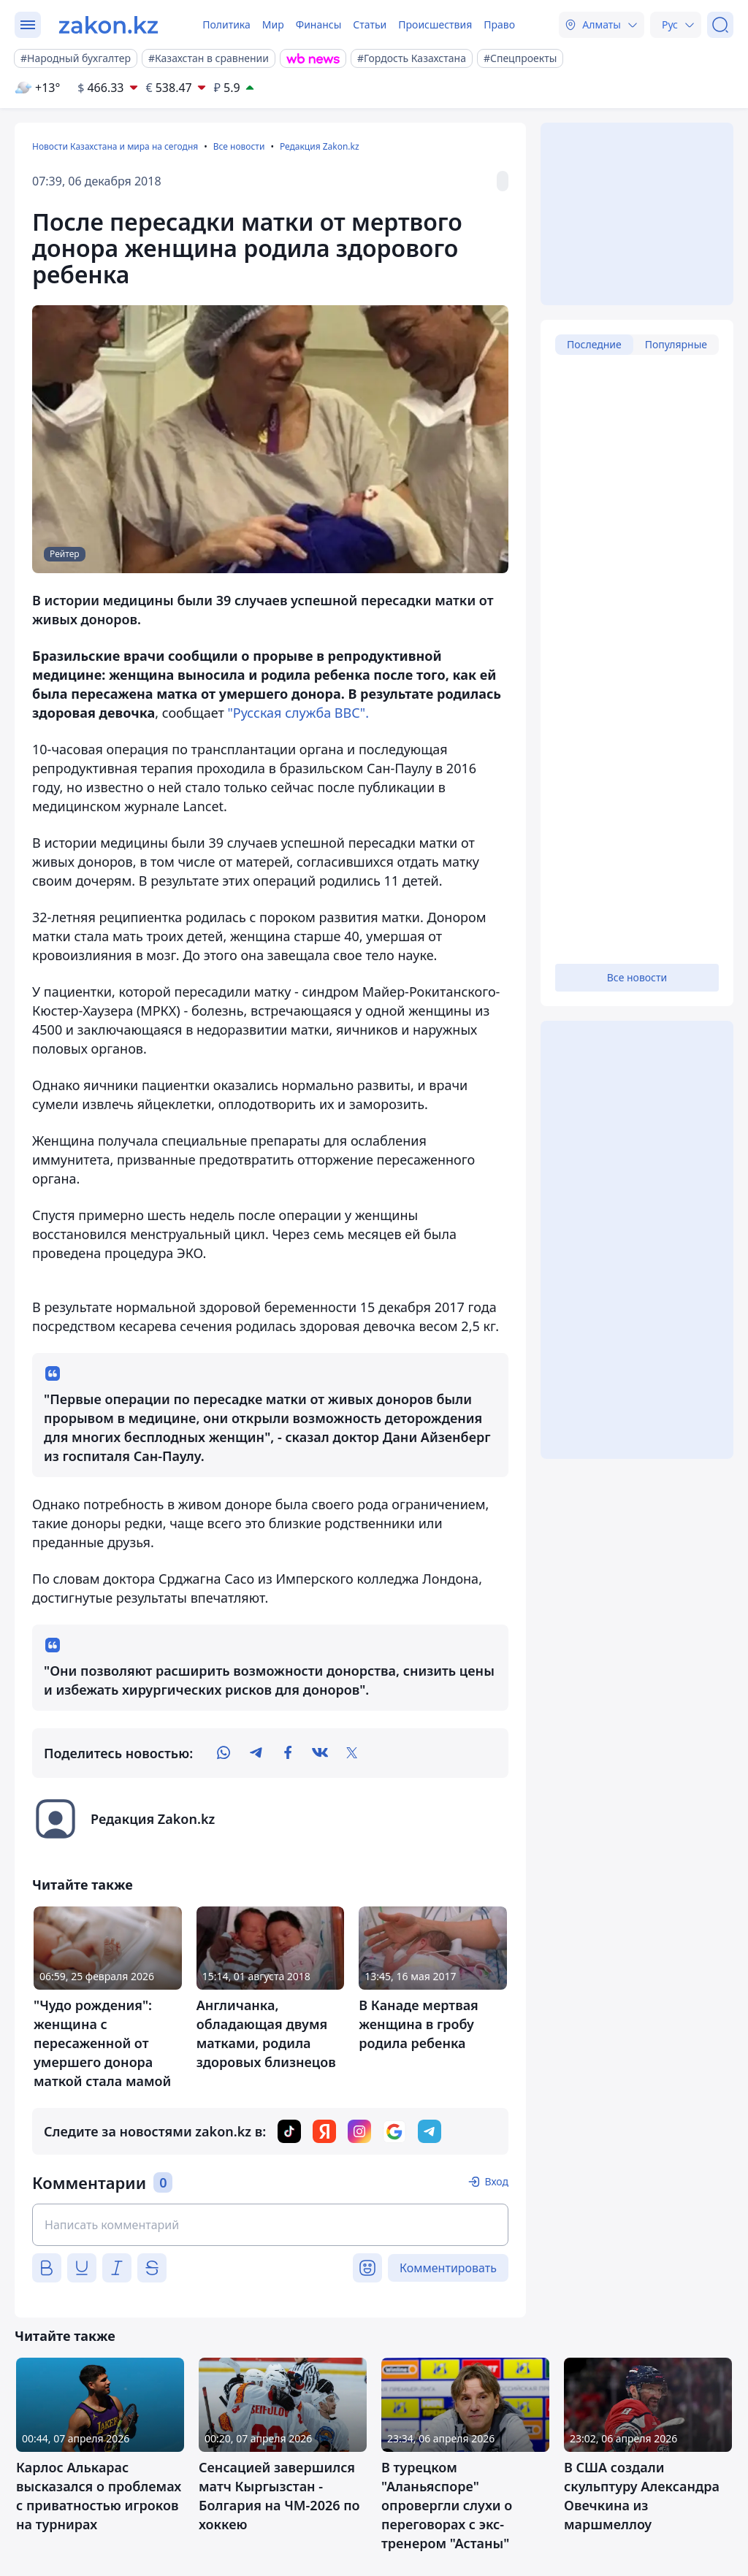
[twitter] (352, 1753)
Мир (273, 24)
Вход (496, 2181)
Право (499, 24)
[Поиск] (720, 25)
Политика (226, 24)
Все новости (239, 146)
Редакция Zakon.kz (319, 146)
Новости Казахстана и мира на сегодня (115, 146)
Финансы (319, 24)
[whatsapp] (223, 1753)
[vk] (320, 1753)
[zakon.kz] (108, 25)
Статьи (369, 24)
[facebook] (288, 1753)
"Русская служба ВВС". (297, 712)
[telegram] (256, 1753)
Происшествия (435, 24)
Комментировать (448, 2268)
